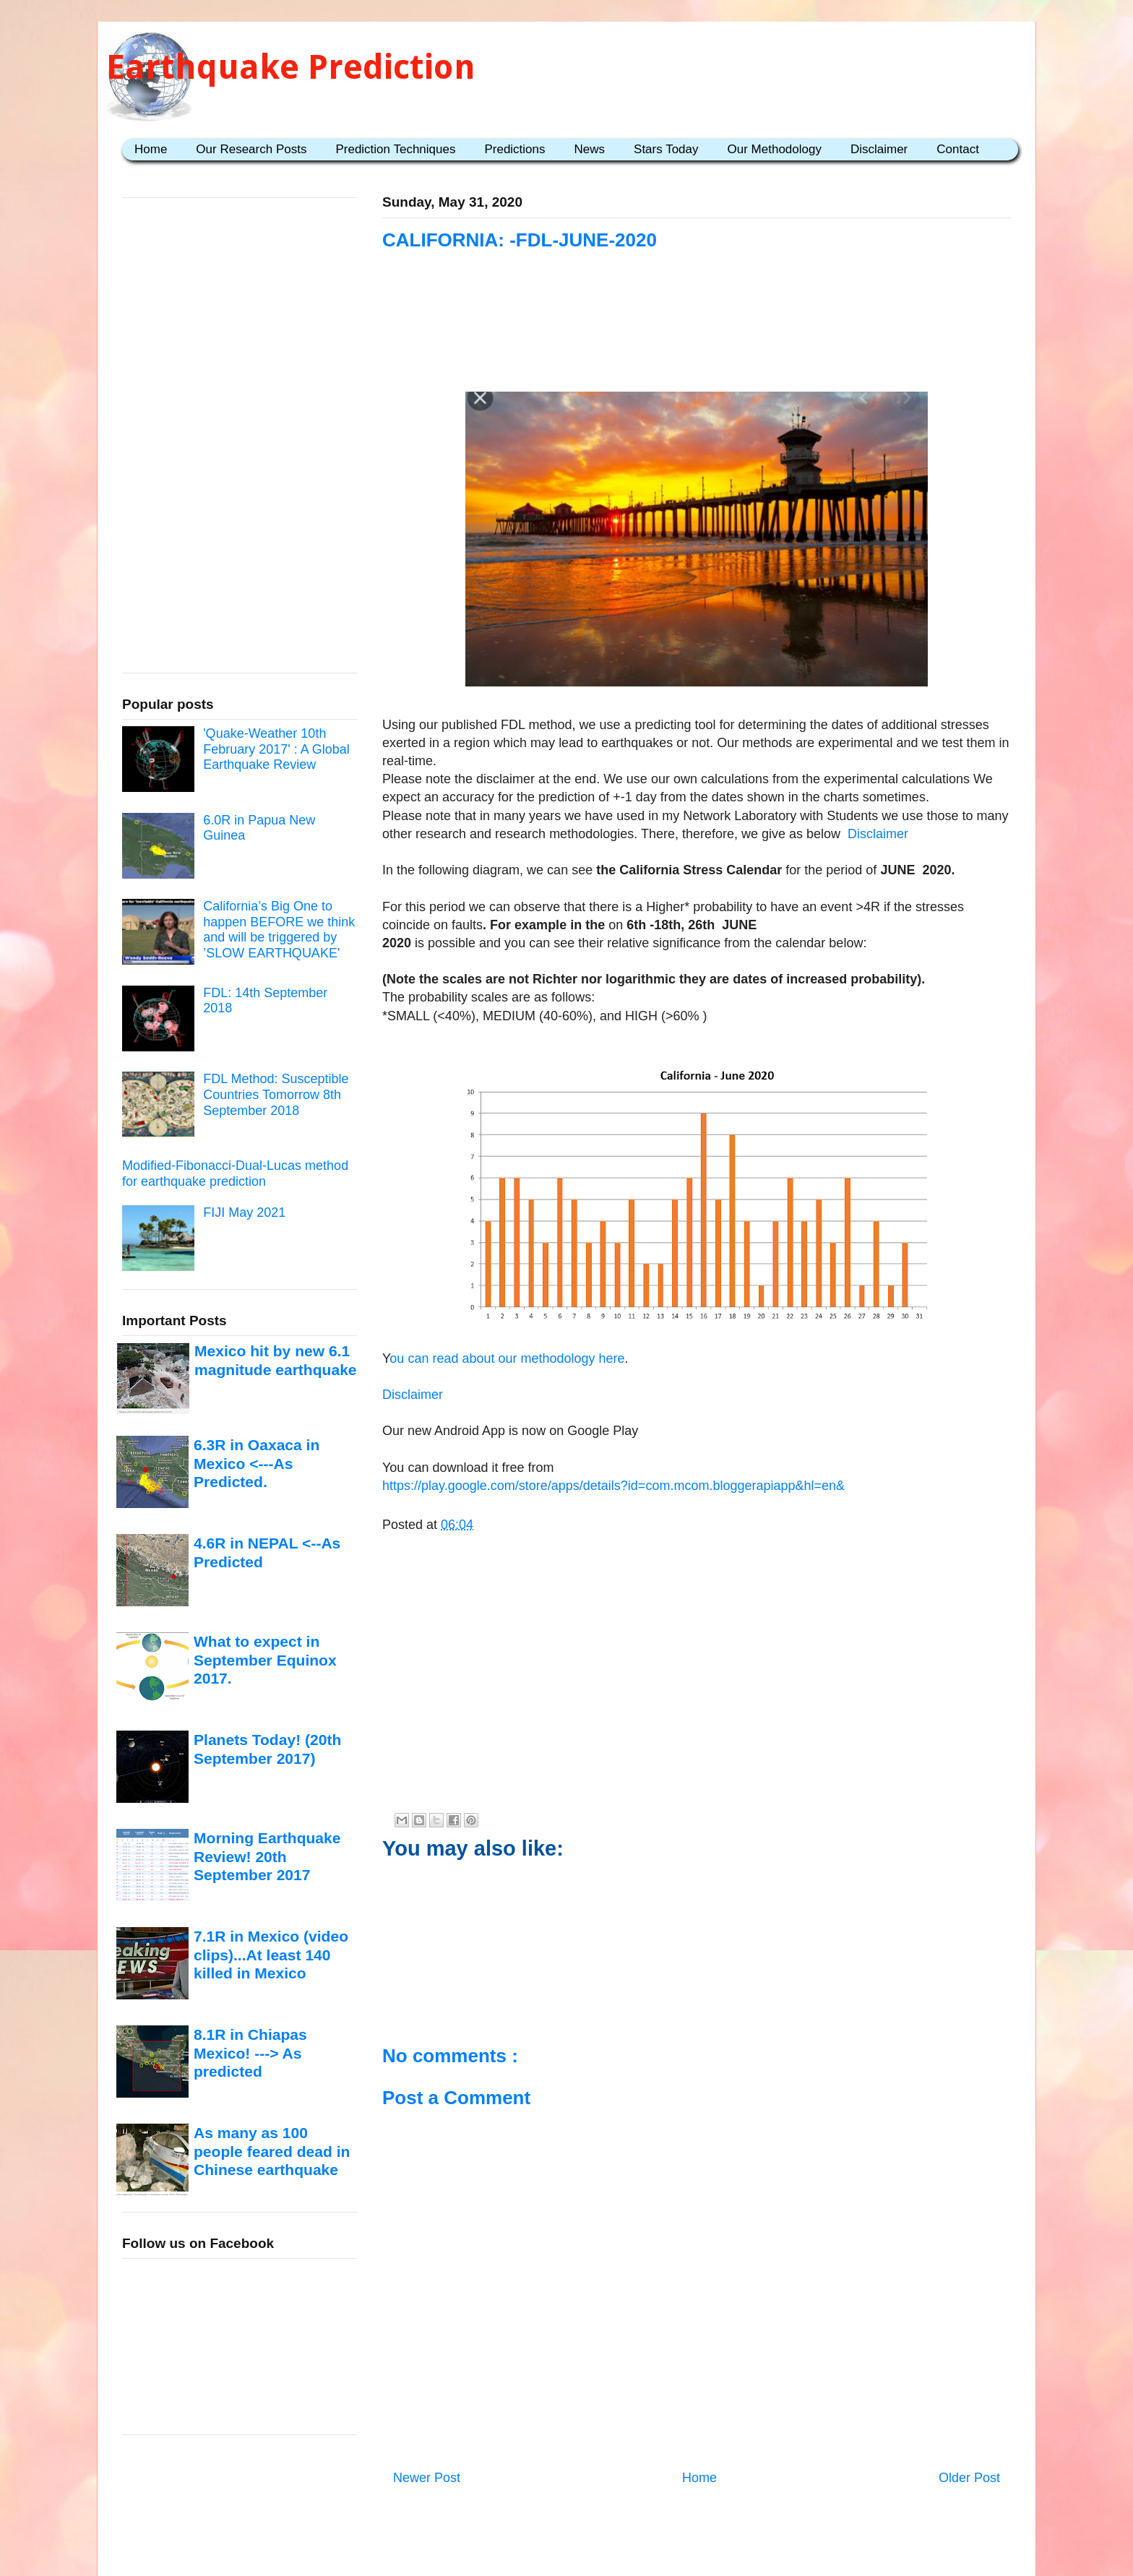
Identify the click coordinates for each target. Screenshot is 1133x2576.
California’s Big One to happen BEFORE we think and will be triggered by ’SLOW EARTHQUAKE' (279, 929)
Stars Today (666, 149)
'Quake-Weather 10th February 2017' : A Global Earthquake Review (276, 749)
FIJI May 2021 (244, 1212)
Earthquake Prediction (290, 67)
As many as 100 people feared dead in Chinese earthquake (272, 2151)
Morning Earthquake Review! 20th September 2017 (267, 1856)
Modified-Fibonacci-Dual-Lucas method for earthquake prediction (235, 1173)
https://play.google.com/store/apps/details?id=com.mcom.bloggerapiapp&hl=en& (613, 1485)
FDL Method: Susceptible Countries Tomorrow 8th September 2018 (275, 1094)
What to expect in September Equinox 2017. (265, 1660)
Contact (957, 149)
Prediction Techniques (395, 149)
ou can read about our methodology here (506, 1358)
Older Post (969, 2478)
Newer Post (426, 2478)
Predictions (514, 149)
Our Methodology (775, 149)
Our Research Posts (251, 149)
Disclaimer (879, 149)
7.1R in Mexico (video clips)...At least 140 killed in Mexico (271, 1954)
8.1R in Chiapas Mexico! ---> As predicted (250, 2053)
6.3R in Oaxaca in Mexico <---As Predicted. (256, 1463)
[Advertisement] (697, 341)
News (590, 149)
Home (150, 149)
